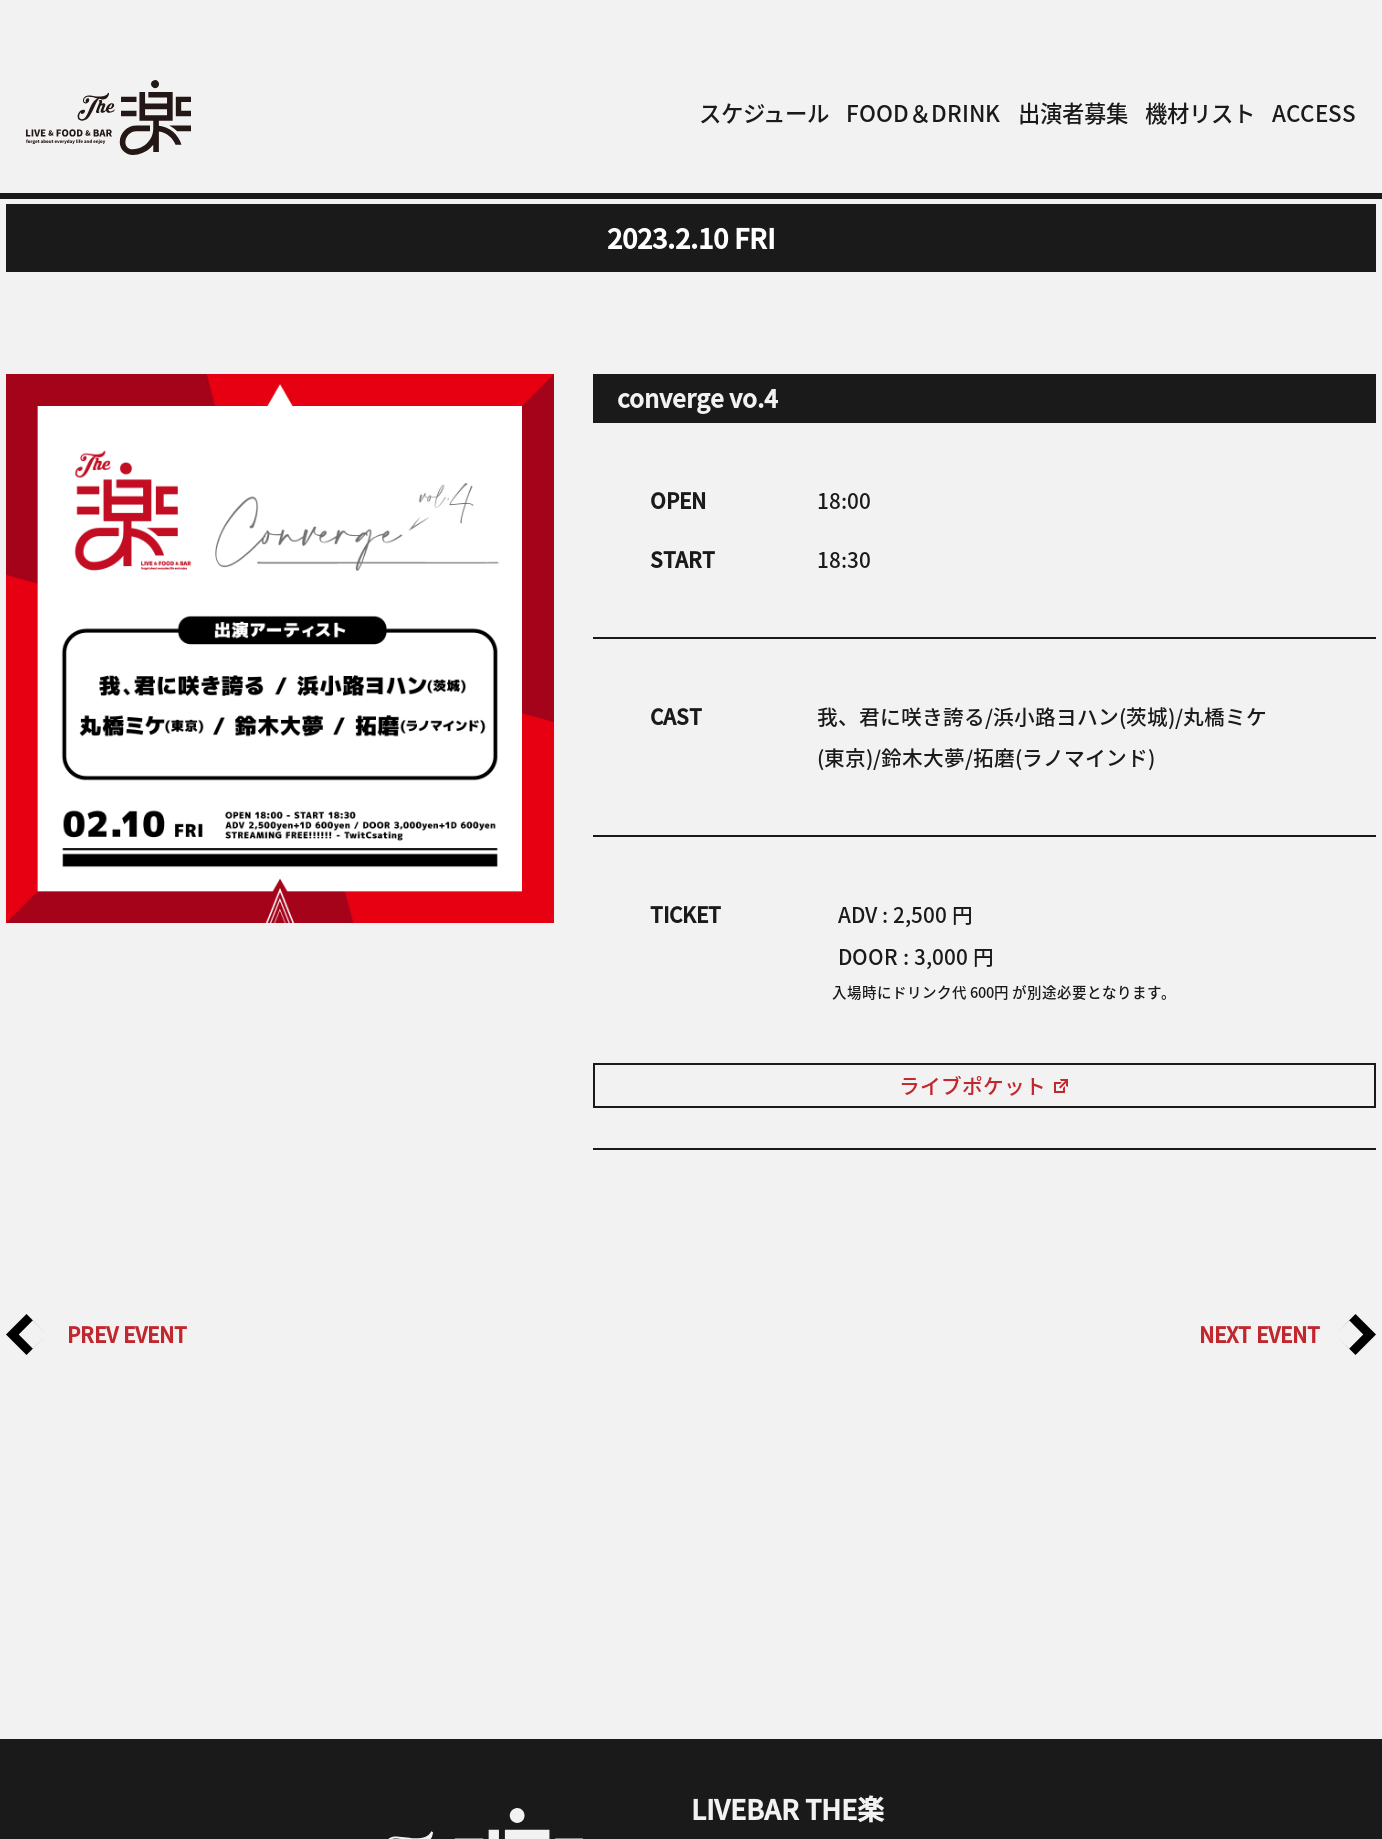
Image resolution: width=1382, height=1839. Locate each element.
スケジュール (764, 112)
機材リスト (1200, 112)
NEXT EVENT (1287, 1334)
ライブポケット (985, 1085)
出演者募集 (1073, 112)
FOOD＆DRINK (923, 112)
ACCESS (1314, 112)
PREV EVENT (96, 1334)
